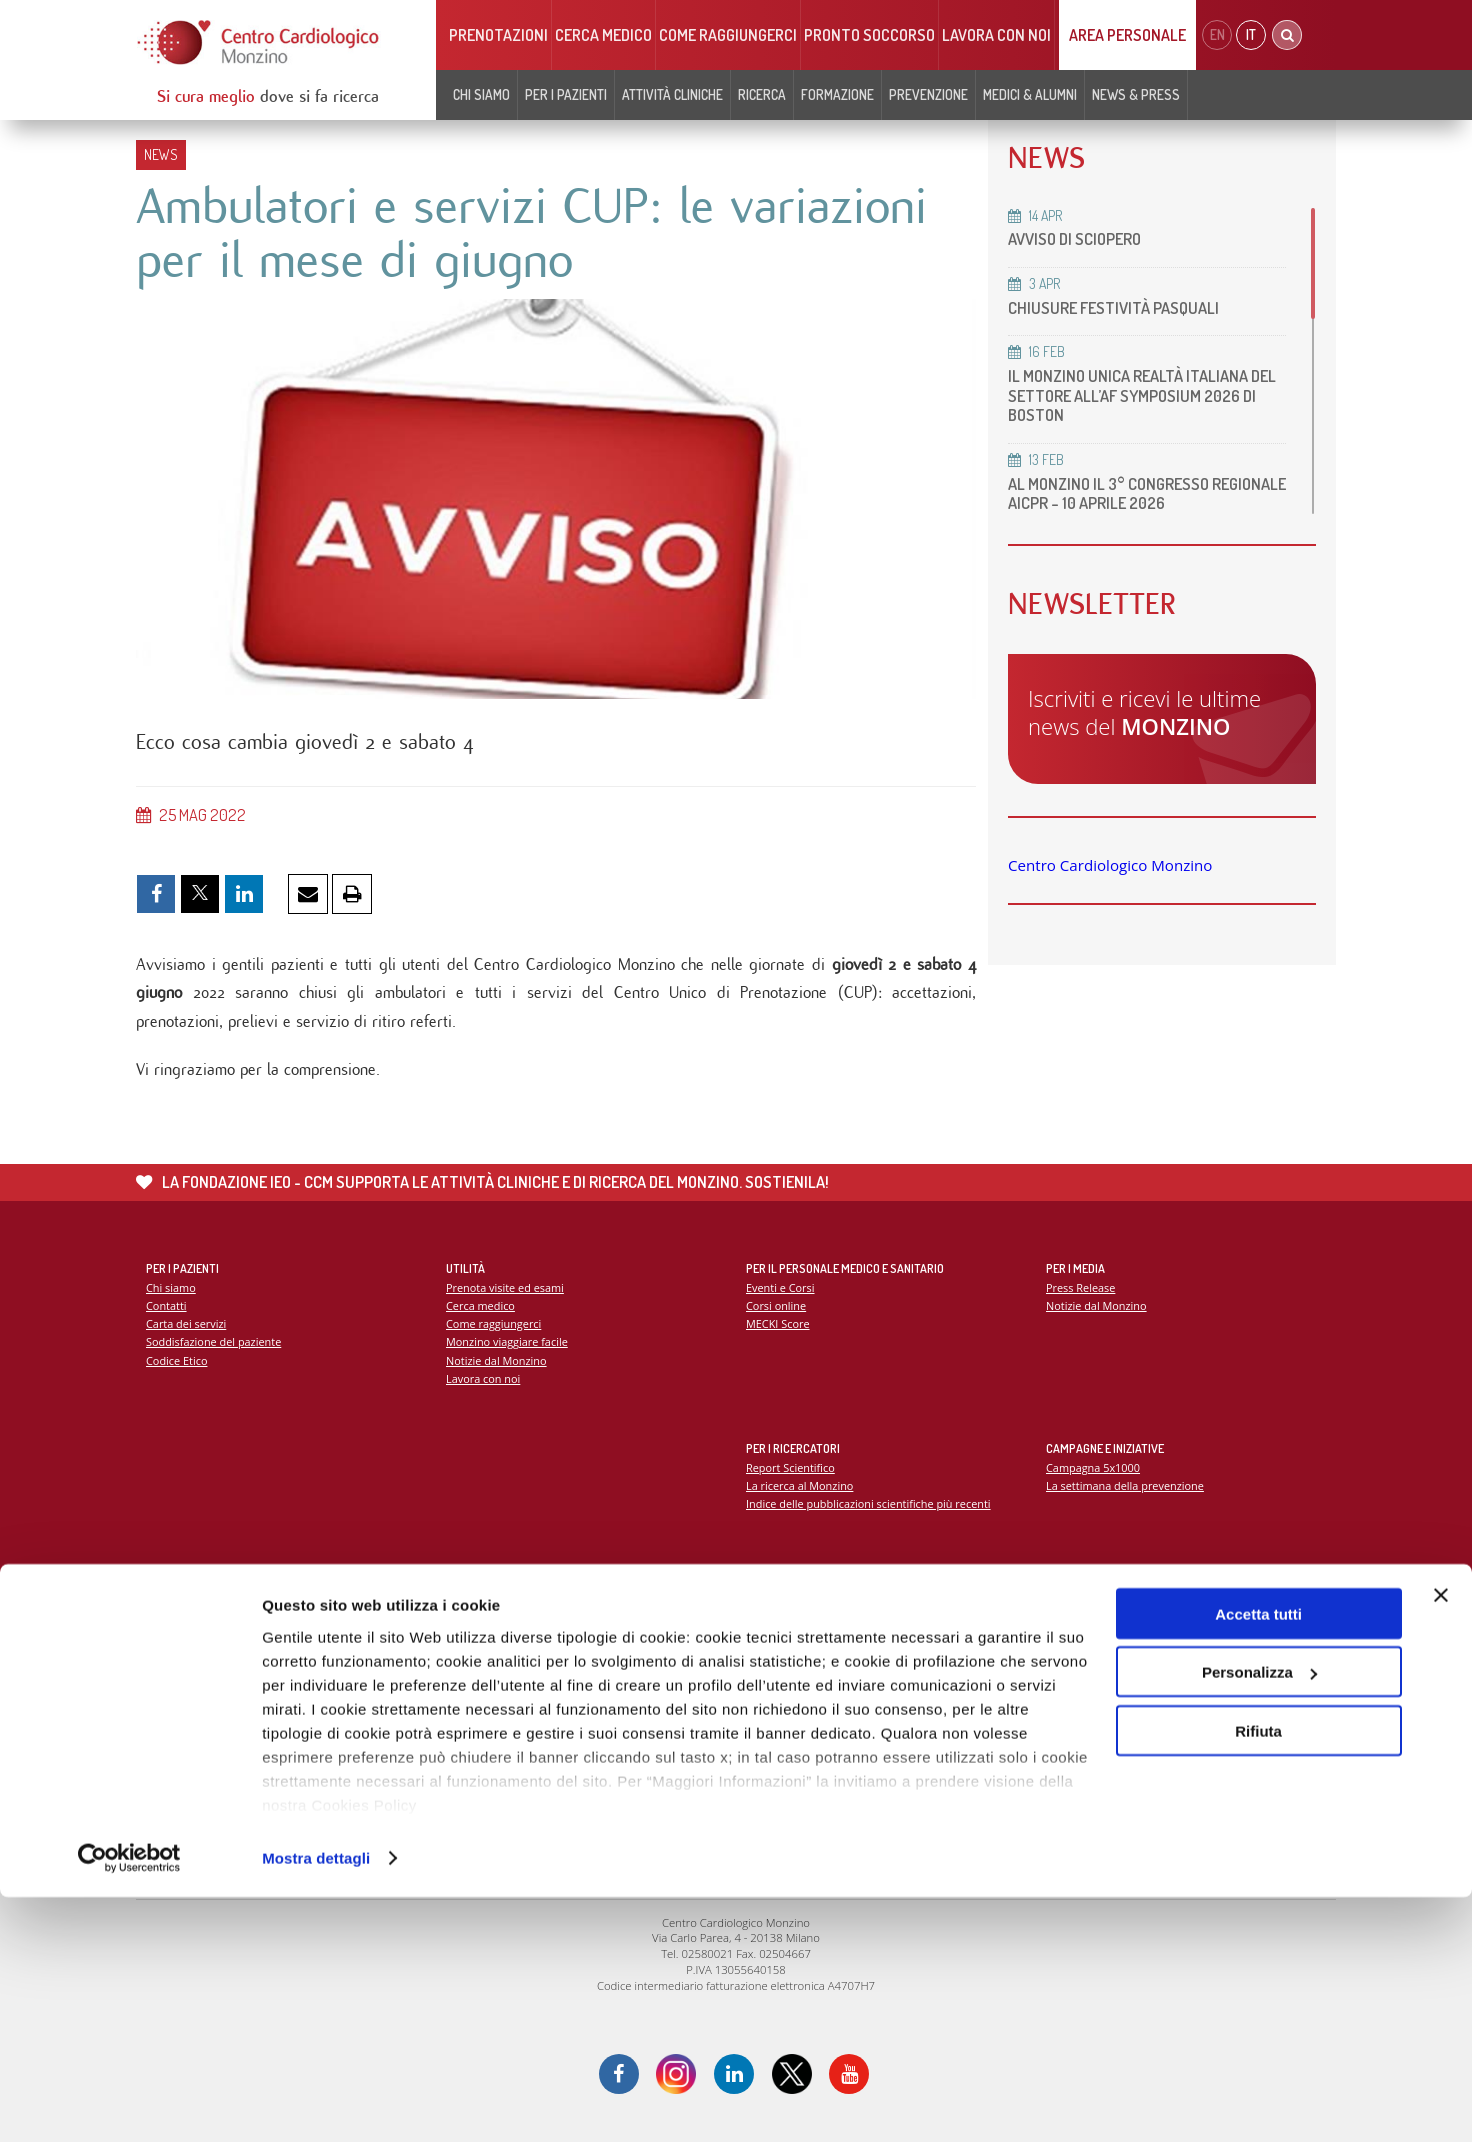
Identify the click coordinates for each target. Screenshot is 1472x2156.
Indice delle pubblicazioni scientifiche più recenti (871, 1513)
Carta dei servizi (187, 1333)
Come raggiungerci (728, 35)
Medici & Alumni (1030, 94)
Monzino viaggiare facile (508, 1352)
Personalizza (1259, 1931)
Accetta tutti (1258, 1872)
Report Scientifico (791, 1476)
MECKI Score (778, 1333)
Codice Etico (177, 1370)
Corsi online (777, 1314)
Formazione (837, 94)
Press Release (1081, 1296)
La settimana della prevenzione (1127, 1494)
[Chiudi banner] (1441, 1854)
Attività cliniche (672, 94)
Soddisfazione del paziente (215, 1352)
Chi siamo (481, 94)
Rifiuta (1258, 1989)
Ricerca (762, 94)
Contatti (167, 1314)
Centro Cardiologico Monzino (1110, 865)
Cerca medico (603, 35)
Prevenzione (928, 94)
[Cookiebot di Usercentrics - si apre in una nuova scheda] (129, 2117)
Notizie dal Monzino (497, 1370)
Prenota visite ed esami (506, 1296)
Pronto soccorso (869, 35)
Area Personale (1127, 35)
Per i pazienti (566, 94)
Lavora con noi (996, 35)
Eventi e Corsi (781, 1296)
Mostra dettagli (316, 2116)
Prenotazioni (498, 35)
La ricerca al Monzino (801, 1494)
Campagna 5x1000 (1094, 1476)
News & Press (1136, 94)
